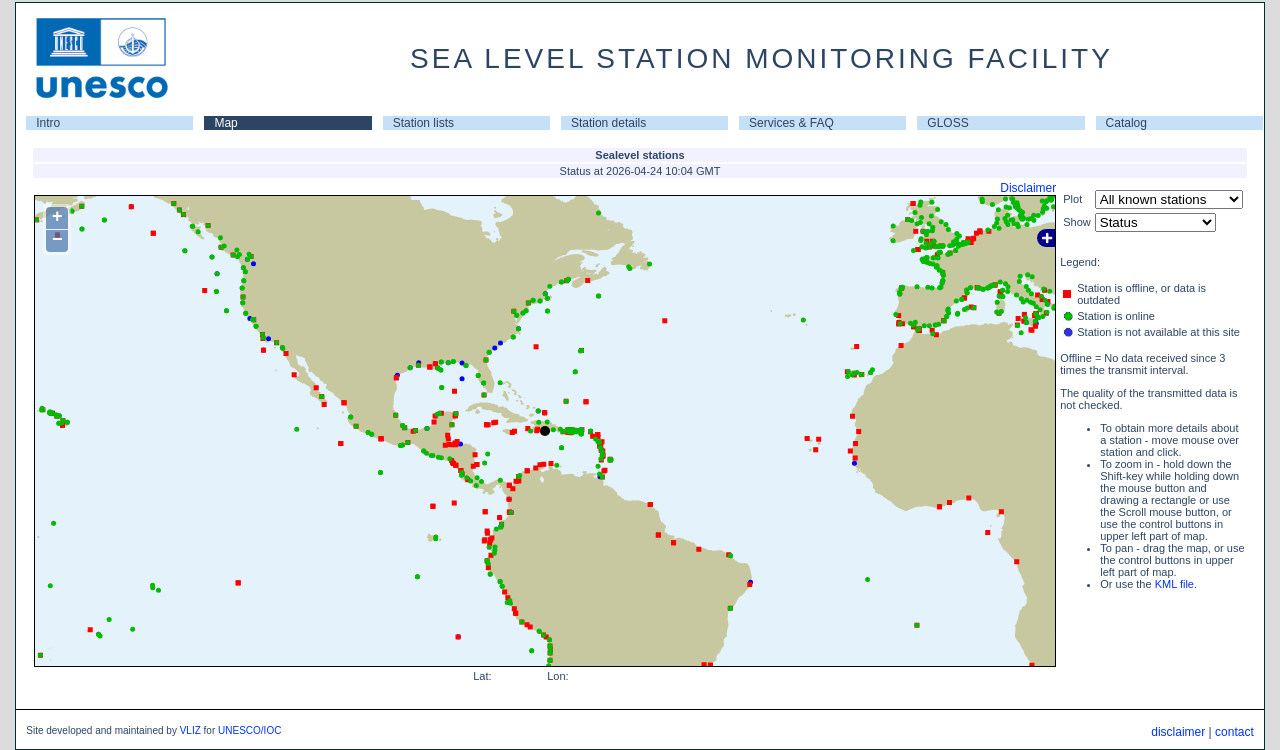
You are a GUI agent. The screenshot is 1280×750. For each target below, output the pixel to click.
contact (1234, 732)
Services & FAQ (791, 123)
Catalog (1126, 123)
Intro (48, 123)
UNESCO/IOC (249, 730)
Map (225, 123)
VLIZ (190, 730)
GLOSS (947, 123)
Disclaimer (1028, 188)
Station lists (423, 123)
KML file (1174, 584)
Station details (608, 123)
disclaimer (1178, 732)
